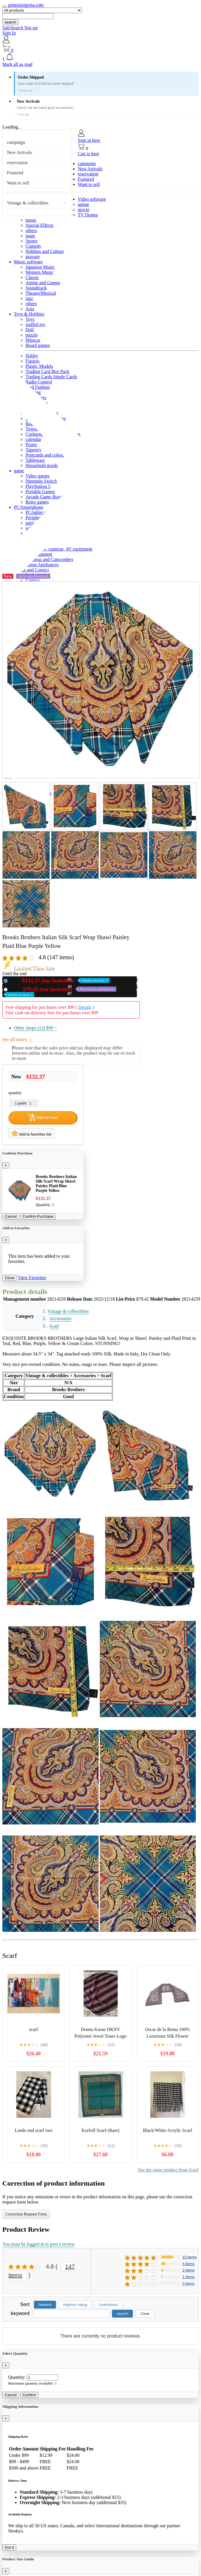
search (10, 22)
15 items (189, 2257)
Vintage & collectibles (27, 202)
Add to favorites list (31, 1133)
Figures (32, 361)
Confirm (29, 2395)
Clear (145, 2313)
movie (83, 209)
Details (84, 1007)
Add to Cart (43, 1117)
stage (30, 235)
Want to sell (18, 182)
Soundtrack (36, 287)
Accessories (60, 1318)
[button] (100, 57)
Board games (38, 345)
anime (83, 204)
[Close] (5, 1165)
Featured (15, 172)
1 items (188, 2277)
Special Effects (39, 225)
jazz (29, 298)
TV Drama (88, 214)
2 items (188, 2270)
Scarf (54, 1326)
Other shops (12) (35, 1027)
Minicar (33, 340)
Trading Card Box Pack (47, 371)
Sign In (9, 32)
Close (10, 1278)
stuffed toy (36, 324)
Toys (30, 319)
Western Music (39, 272)
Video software (92, 199)
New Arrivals (19, 152)
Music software (28, 261)
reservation (17, 162)
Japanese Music (40, 267)
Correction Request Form (26, 2214)
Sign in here (89, 140)
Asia (30, 308)
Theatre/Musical (41, 293)
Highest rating (75, 2304)
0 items (188, 2283)
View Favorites (32, 1277)
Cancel (11, 1216)
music (31, 220)
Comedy (33, 246)
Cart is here (88, 153)
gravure (33, 256)
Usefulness (108, 2304)
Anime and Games (43, 282)
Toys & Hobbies (29, 314)
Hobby (32, 355)
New (60, 980)
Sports (31, 240)
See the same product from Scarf (168, 2169)
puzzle (32, 334)
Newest (45, 2304)
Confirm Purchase (38, 1216)
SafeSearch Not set (20, 27)
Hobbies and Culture (45, 251)
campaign (16, 142)
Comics (33, 580)
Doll (30, 329)
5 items (188, 2264)
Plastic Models (39, 366)
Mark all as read (17, 64)
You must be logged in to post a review (38, 2244)
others (31, 230)
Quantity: (17, 2377)
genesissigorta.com (26, 4)
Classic (32, 277)
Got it (9, 2547)
